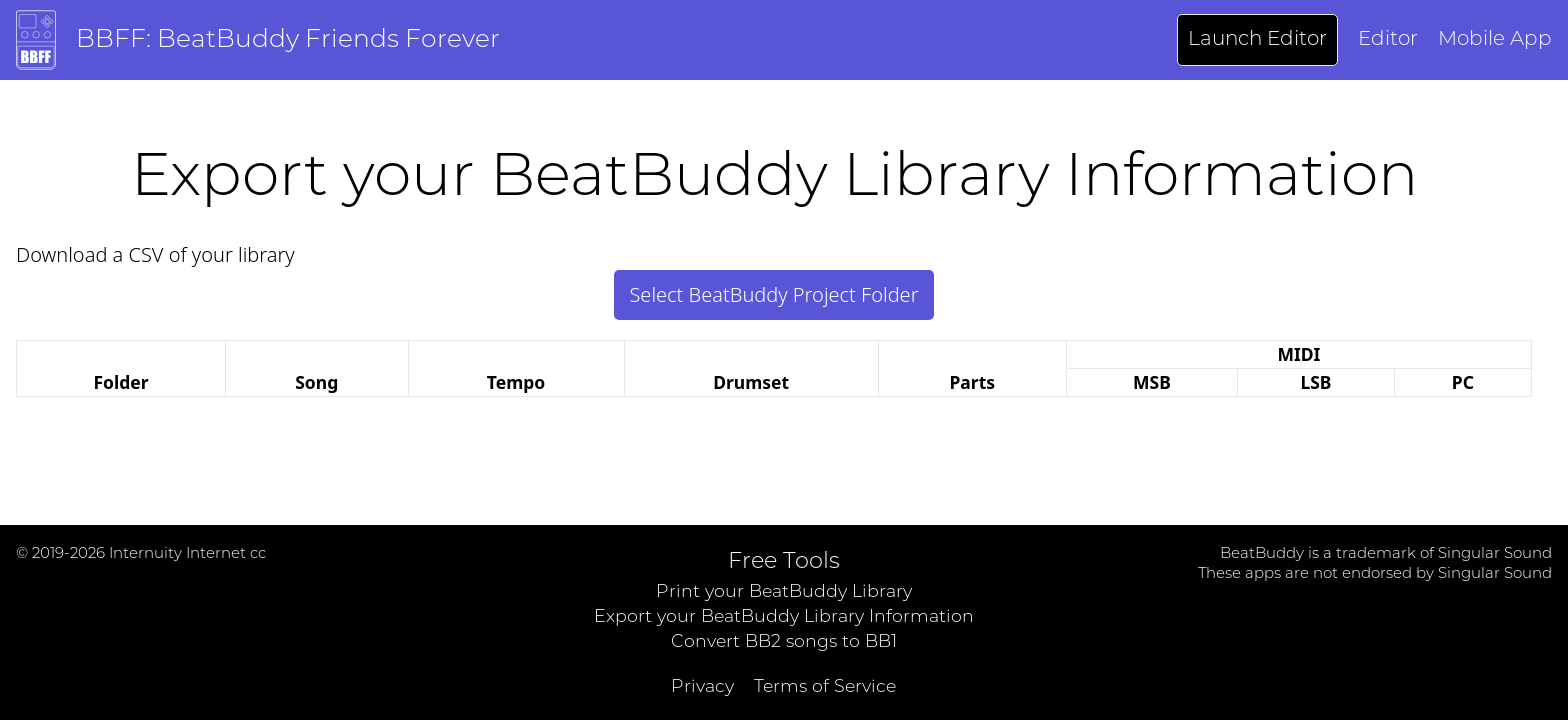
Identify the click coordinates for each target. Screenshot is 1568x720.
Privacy (702, 687)
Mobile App (1495, 40)
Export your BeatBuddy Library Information (784, 617)
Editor (1388, 40)
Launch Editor (1257, 40)
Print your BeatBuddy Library (784, 592)
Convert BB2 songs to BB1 (784, 642)
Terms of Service (825, 687)
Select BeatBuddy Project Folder (773, 294)
